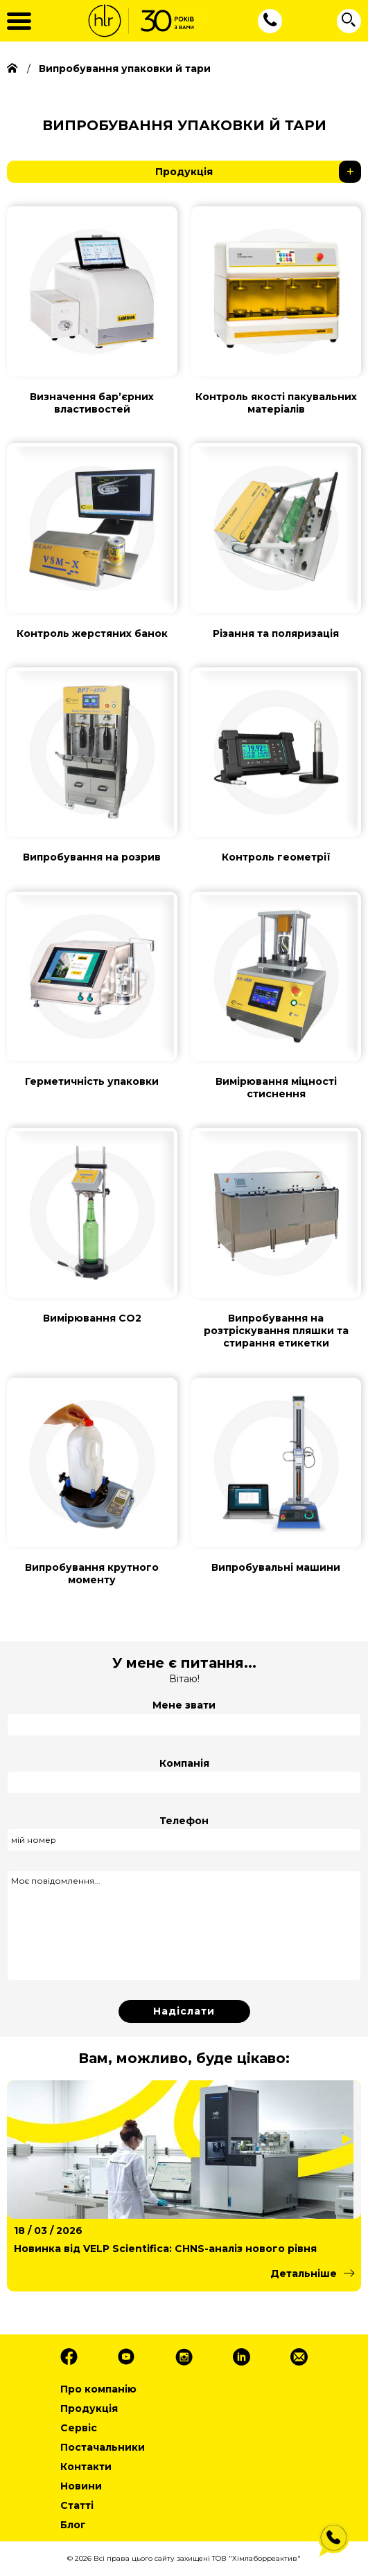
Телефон (184, 1820)
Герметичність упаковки (92, 1081)
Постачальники (102, 2447)
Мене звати (184, 1705)
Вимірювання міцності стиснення (276, 1087)
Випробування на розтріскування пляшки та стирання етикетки (276, 1330)
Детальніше (303, 2273)
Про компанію (98, 2389)
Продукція (258, 172)
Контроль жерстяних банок (92, 633)
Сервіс (78, 2428)
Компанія (184, 1763)
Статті (77, 2505)
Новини (81, 2486)
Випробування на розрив (92, 857)
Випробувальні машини (275, 1567)
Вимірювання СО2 (92, 1318)
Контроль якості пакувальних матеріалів (276, 402)
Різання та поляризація (276, 633)
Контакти (86, 2466)
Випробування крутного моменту (92, 1573)
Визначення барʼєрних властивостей (92, 402)
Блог (73, 2525)
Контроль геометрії (276, 857)
